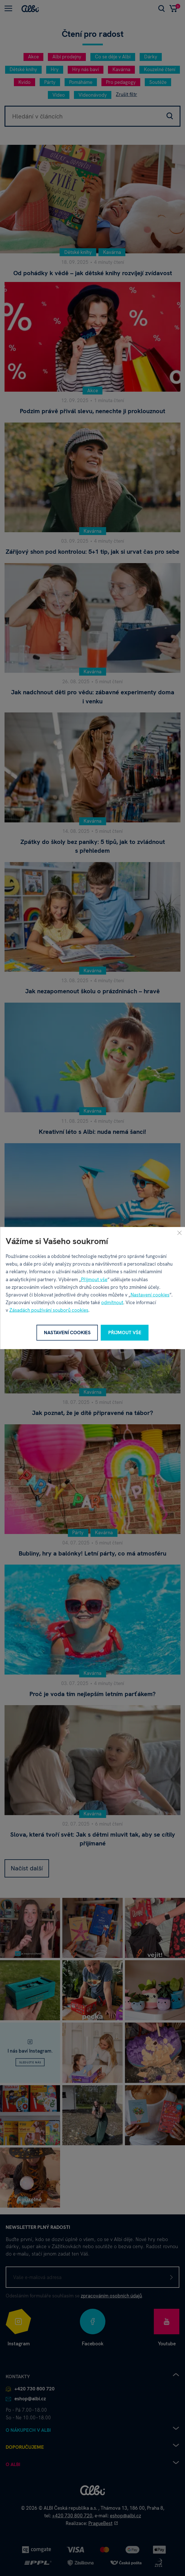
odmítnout (112, 1302)
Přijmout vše (94, 1279)
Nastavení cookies (150, 1295)
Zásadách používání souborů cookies (48, 1310)
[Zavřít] (179, 1233)
